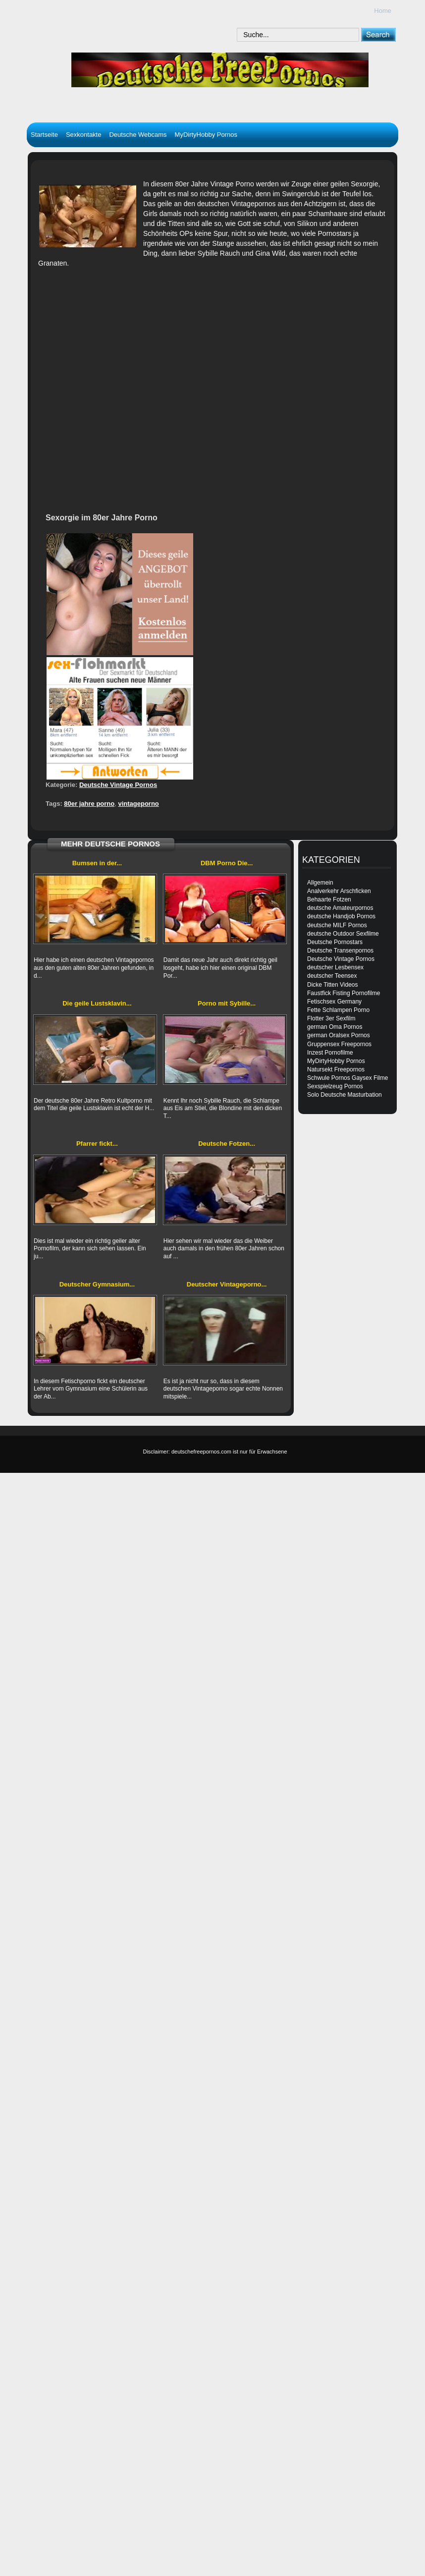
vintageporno (138, 803)
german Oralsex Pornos (338, 1035)
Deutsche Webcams (137, 134)
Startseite (44, 134)
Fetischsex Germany (334, 1001)
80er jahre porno (89, 803)
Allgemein (320, 882)
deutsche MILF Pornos (337, 925)
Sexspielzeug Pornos (335, 1086)
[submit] (378, 34)
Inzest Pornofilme (330, 1052)
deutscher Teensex (332, 975)
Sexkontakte (84, 134)
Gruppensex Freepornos (339, 1044)
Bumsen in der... (97, 863)
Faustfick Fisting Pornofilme (343, 993)
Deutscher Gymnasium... (97, 1284)
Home (382, 10)
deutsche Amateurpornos (340, 907)
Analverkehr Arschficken (339, 891)
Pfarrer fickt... (97, 1143)
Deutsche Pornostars (335, 942)
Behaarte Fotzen (329, 899)
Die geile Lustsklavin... (96, 1003)
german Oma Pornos (334, 1026)
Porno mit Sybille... (227, 1003)
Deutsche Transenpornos (340, 950)
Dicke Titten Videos (332, 984)
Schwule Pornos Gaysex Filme (347, 1077)
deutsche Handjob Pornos (341, 916)
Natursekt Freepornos (336, 1069)
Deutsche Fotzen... (226, 1143)
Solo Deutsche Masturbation (344, 1094)
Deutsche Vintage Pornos (118, 784)
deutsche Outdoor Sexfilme (343, 933)
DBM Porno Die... (227, 863)
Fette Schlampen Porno (338, 1010)
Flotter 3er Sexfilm (331, 1018)
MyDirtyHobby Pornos (206, 134)
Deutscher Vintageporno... (227, 1284)
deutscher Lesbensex (335, 967)
